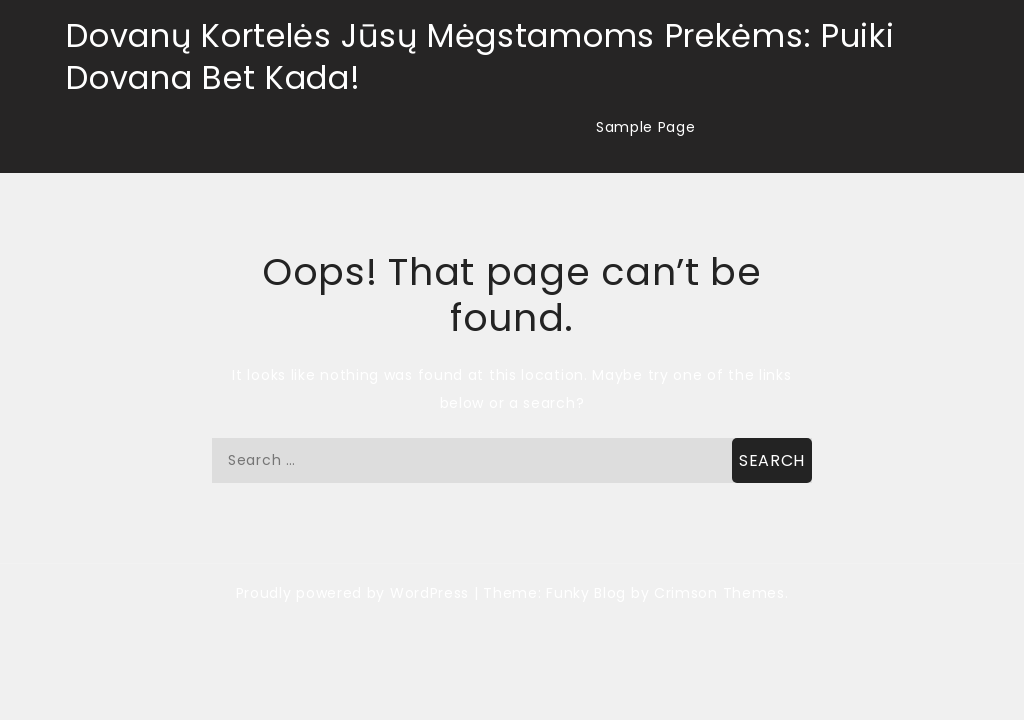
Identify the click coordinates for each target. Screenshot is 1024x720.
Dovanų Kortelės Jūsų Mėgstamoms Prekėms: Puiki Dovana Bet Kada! (480, 56)
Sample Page (646, 127)
